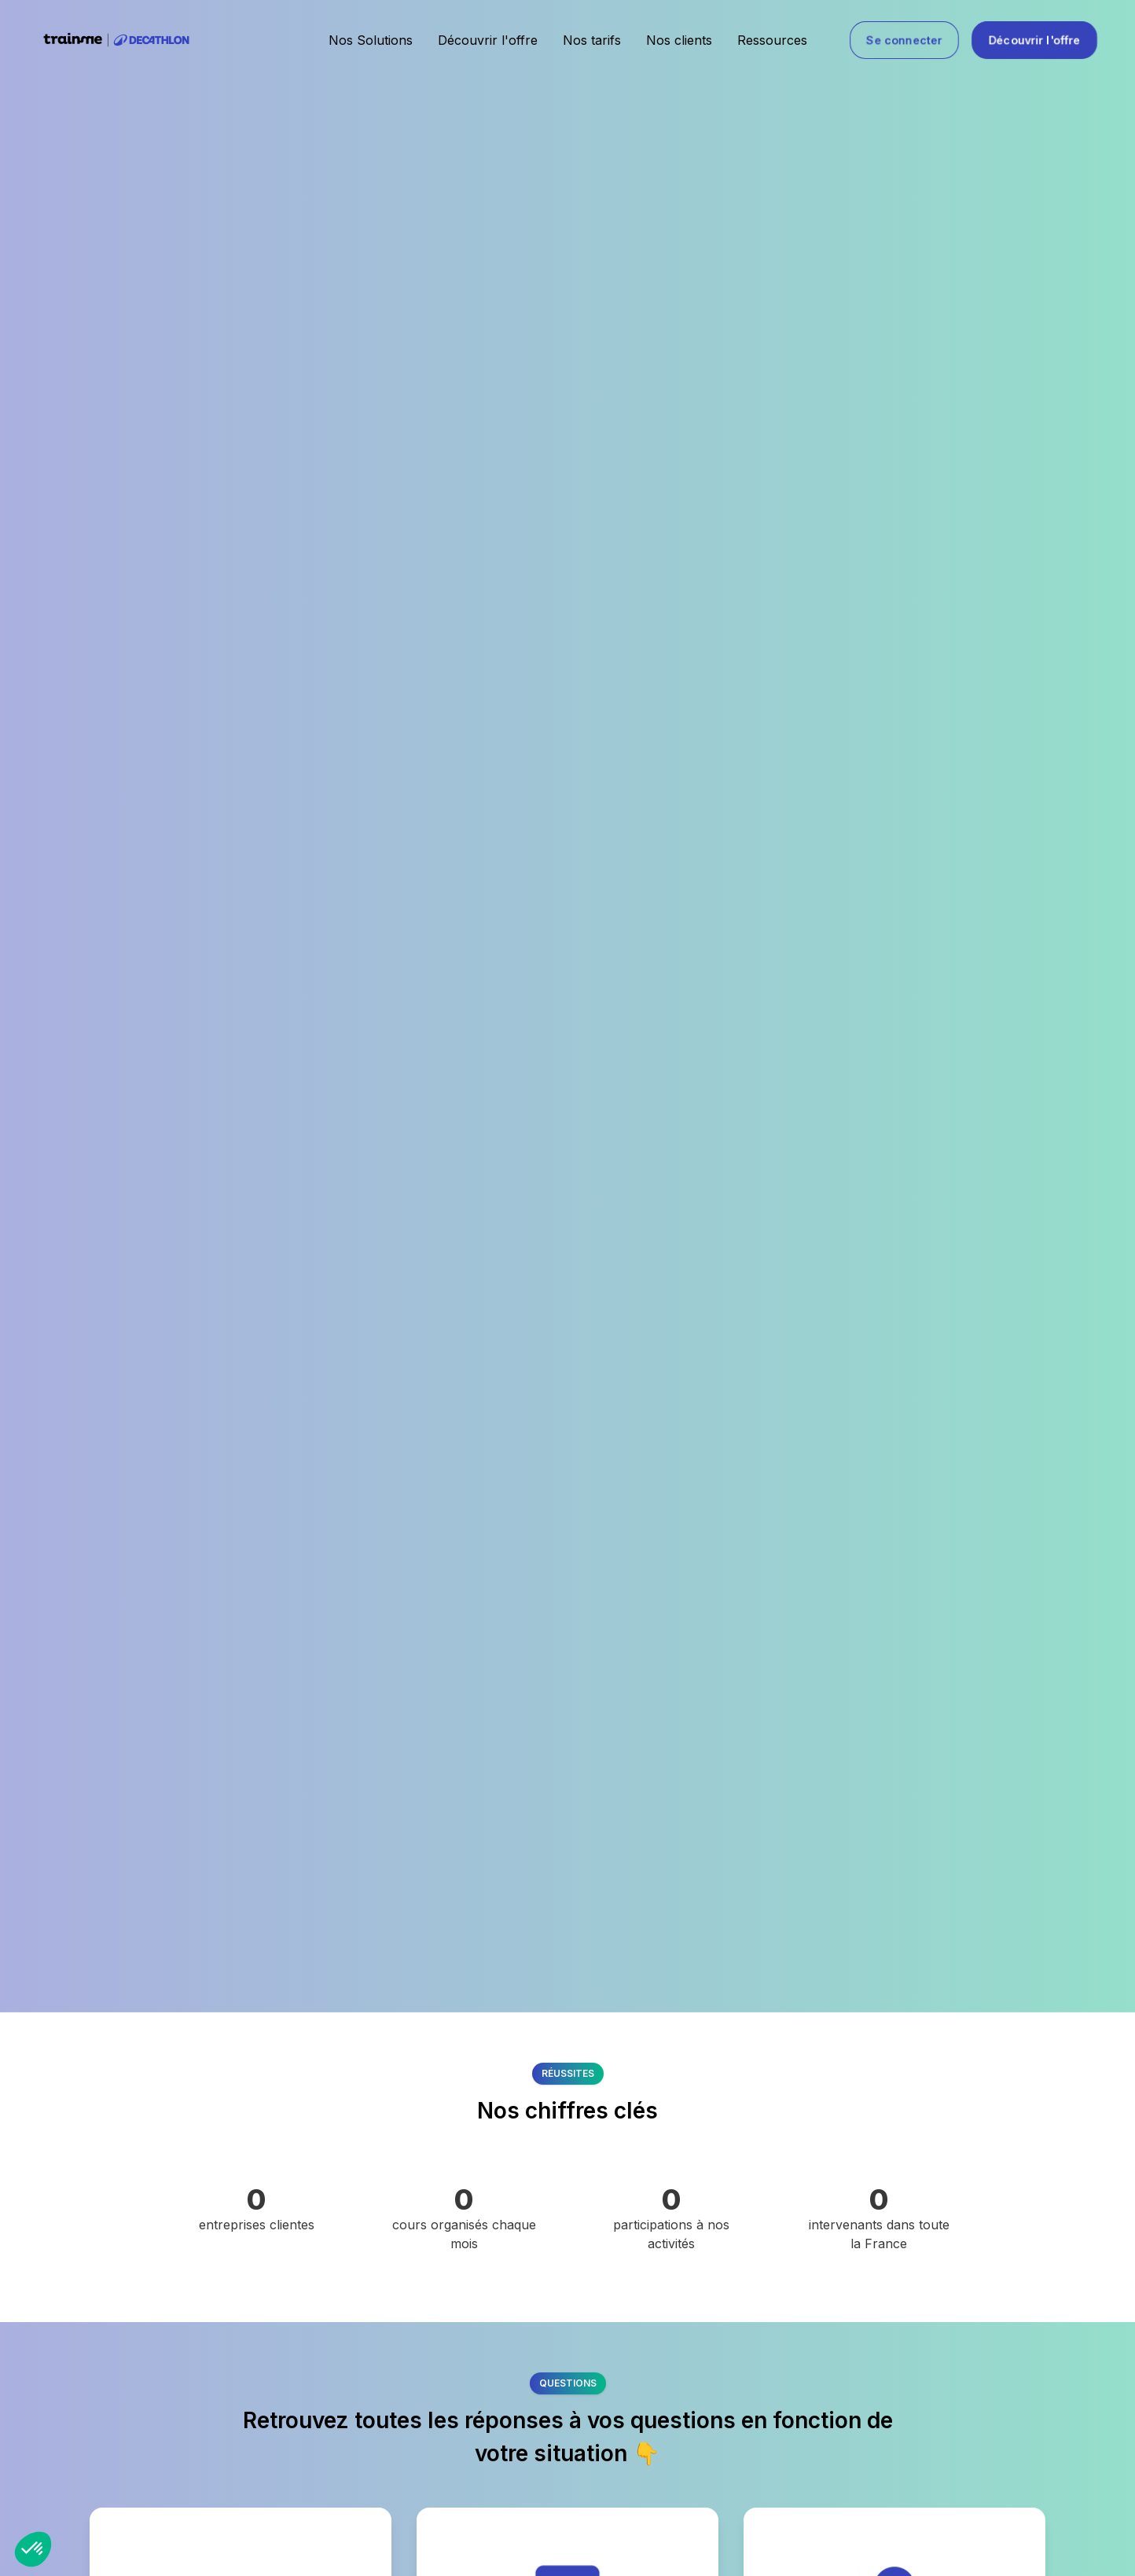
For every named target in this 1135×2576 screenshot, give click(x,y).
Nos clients (679, 40)
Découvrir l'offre (488, 40)
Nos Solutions (371, 40)
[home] (116, 40)
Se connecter (904, 39)
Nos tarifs (592, 40)
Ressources (772, 40)
